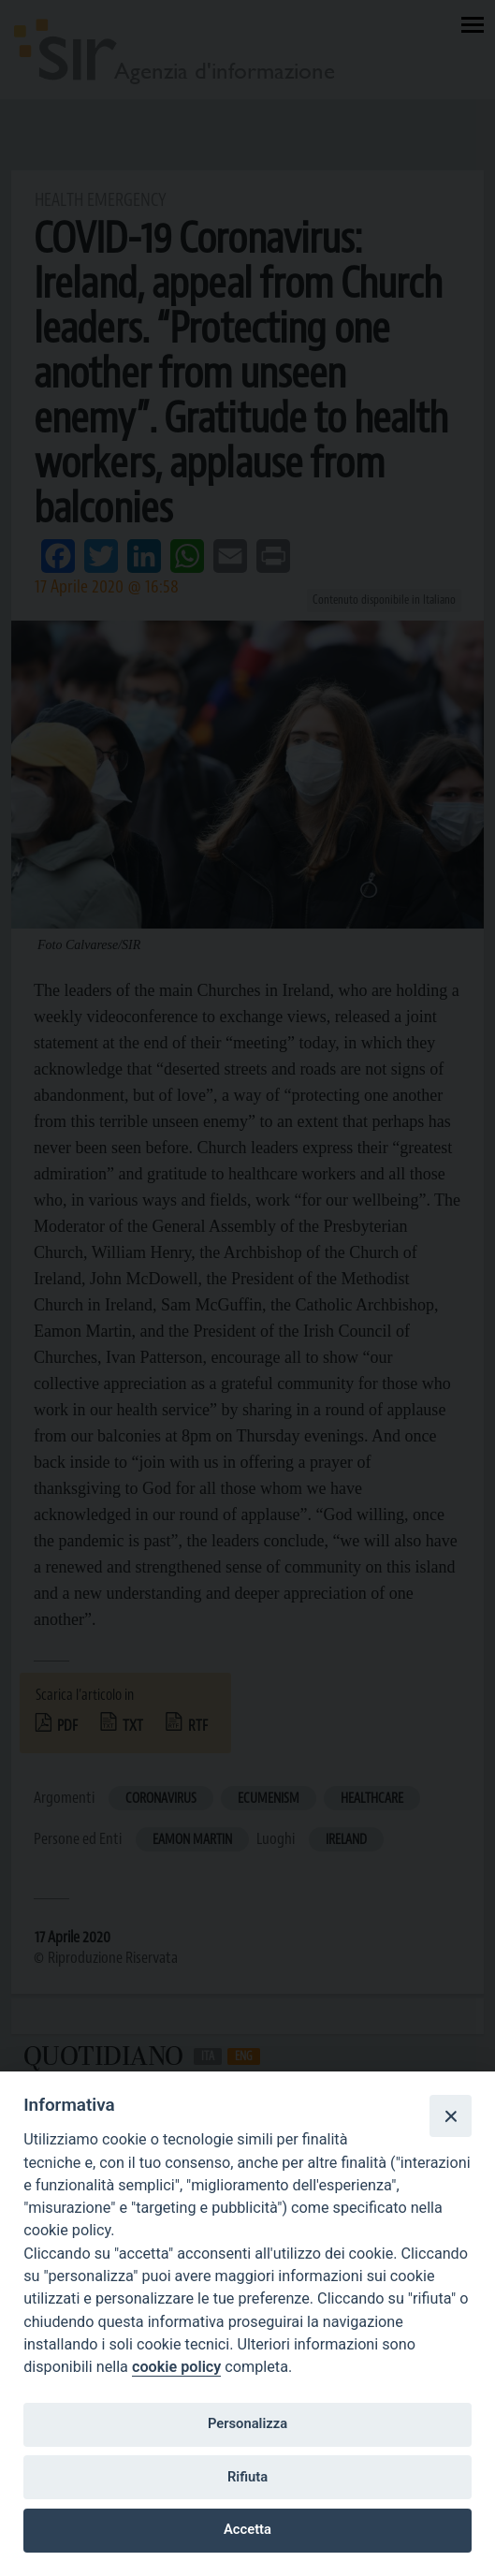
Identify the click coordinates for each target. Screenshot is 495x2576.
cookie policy (176, 2367)
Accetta (247, 2529)
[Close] (450, 2115)
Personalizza (247, 2423)
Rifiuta (247, 2476)
